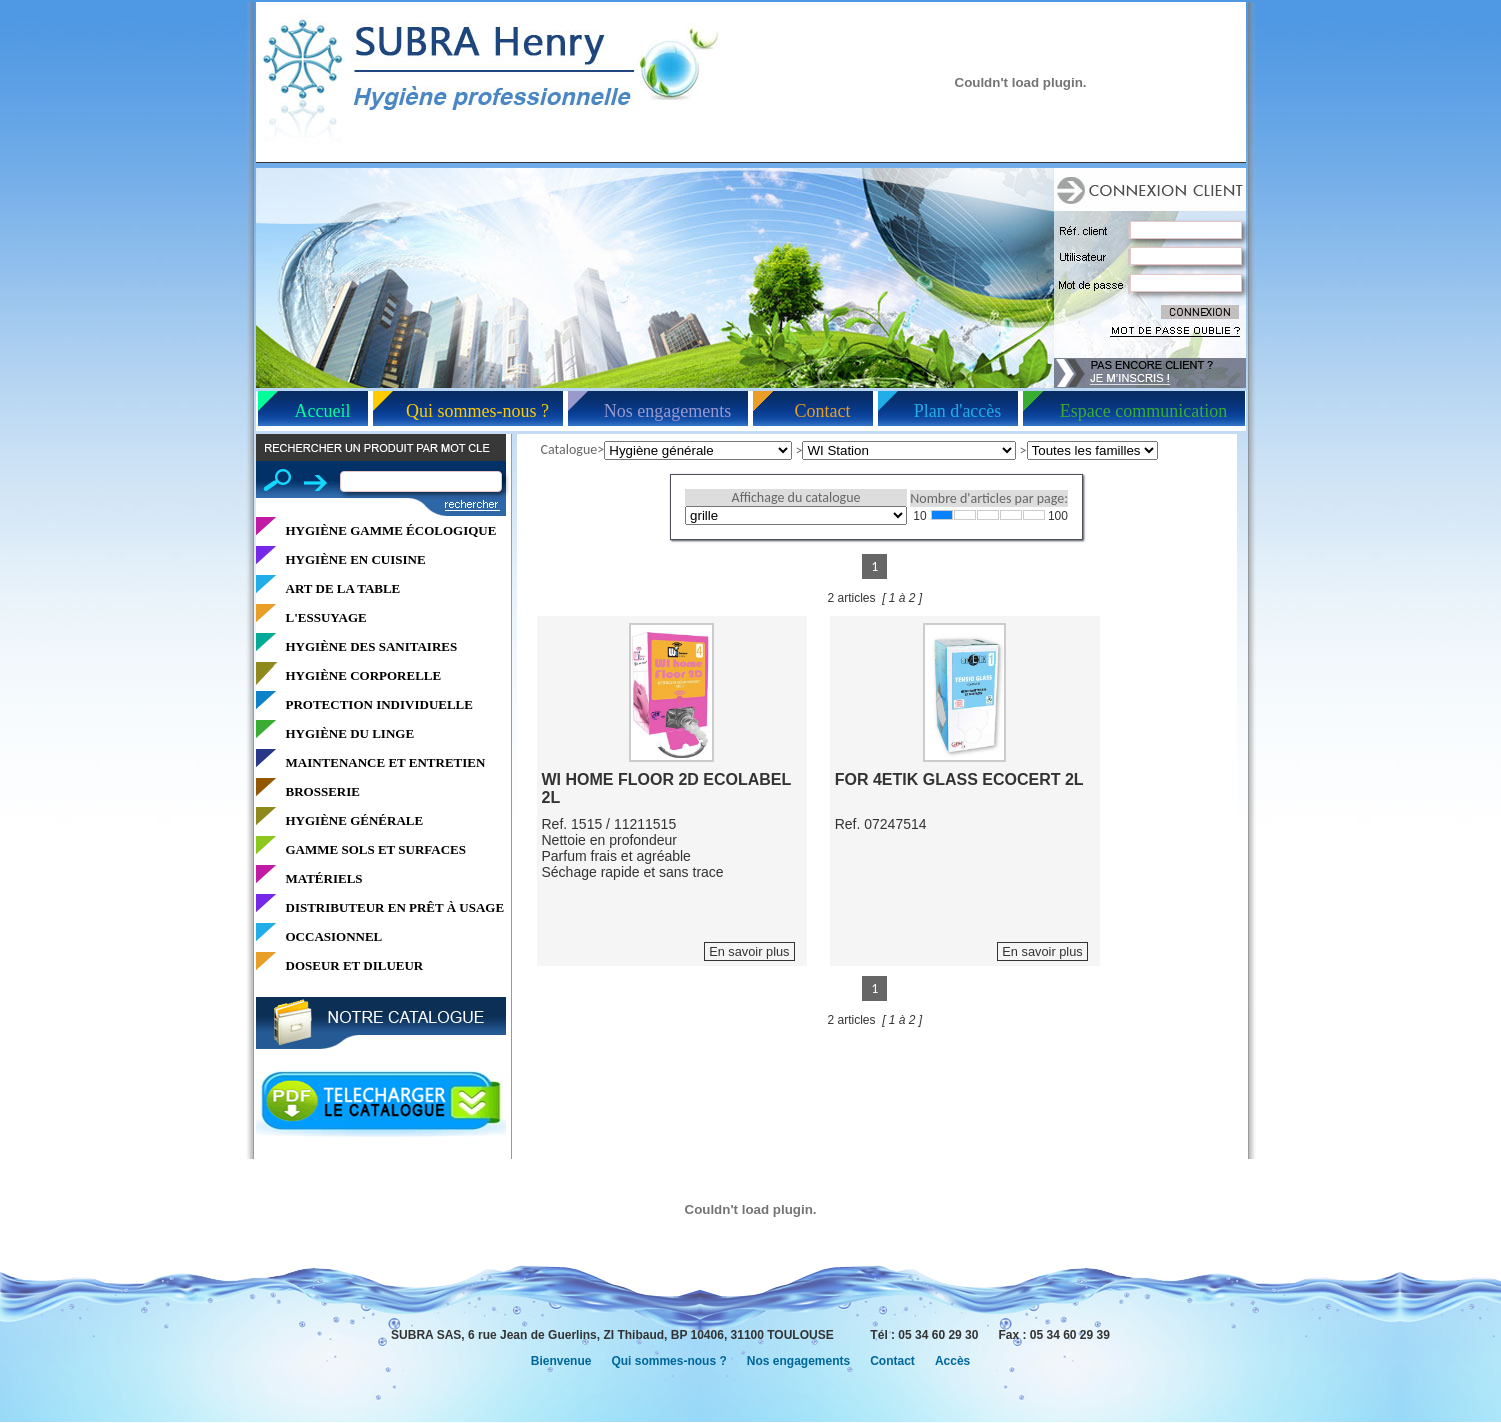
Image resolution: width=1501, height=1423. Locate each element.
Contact (823, 411)
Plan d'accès (958, 411)
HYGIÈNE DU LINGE (350, 733)
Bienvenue (561, 1361)
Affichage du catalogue (796, 497)
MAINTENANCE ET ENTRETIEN (386, 762)
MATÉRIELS (324, 878)
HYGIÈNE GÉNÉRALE (355, 820)
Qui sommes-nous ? (477, 411)
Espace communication (1143, 411)
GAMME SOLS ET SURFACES (376, 849)
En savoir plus (749, 951)
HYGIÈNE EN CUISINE (356, 559)
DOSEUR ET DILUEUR (355, 965)
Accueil (323, 411)
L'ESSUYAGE (326, 617)
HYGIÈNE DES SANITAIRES (372, 646)
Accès (952, 1361)
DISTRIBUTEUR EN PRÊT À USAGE (395, 907)
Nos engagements (667, 411)
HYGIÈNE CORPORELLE (364, 675)
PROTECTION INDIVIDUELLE (379, 704)
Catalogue (569, 449)
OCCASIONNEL (334, 936)
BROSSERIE (323, 791)
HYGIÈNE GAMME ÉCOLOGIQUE (391, 530)
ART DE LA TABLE (343, 588)
